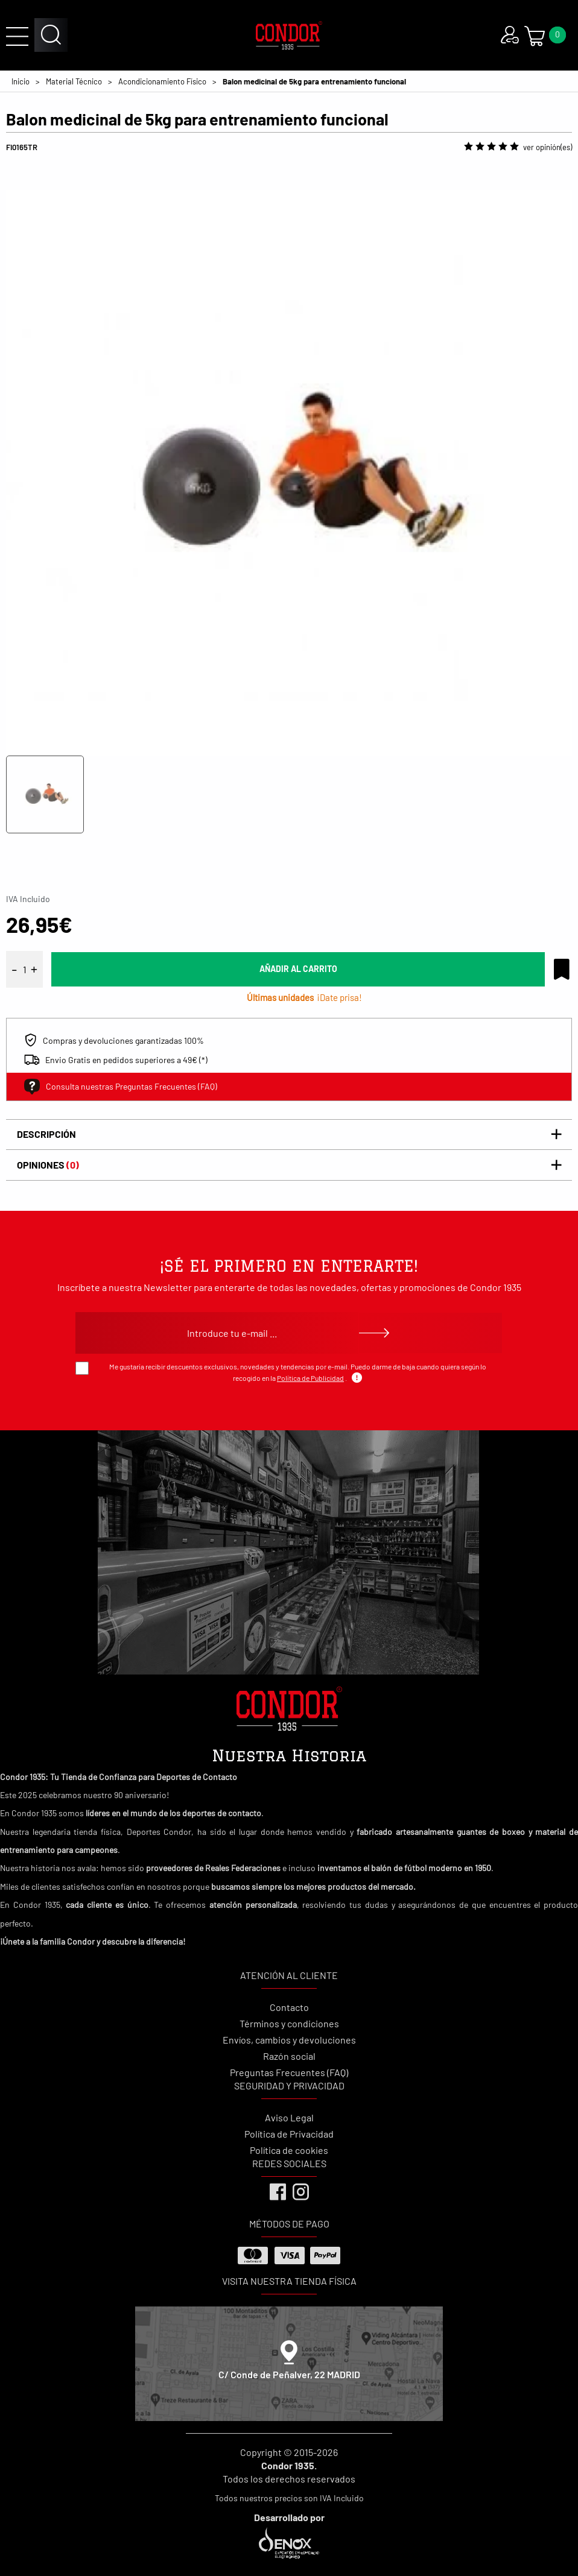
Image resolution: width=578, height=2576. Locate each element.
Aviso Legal (289, 2117)
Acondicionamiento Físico (162, 81)
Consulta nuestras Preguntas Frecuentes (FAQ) (120, 1086)
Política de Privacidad (289, 2133)
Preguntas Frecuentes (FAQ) (289, 2072)
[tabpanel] (289, 458)
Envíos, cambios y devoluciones (289, 2039)
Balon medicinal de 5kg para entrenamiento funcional (314, 81)
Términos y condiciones (289, 2023)
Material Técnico (74, 81)
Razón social (289, 2056)
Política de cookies (289, 2150)
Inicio (20, 81)
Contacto (289, 2007)
